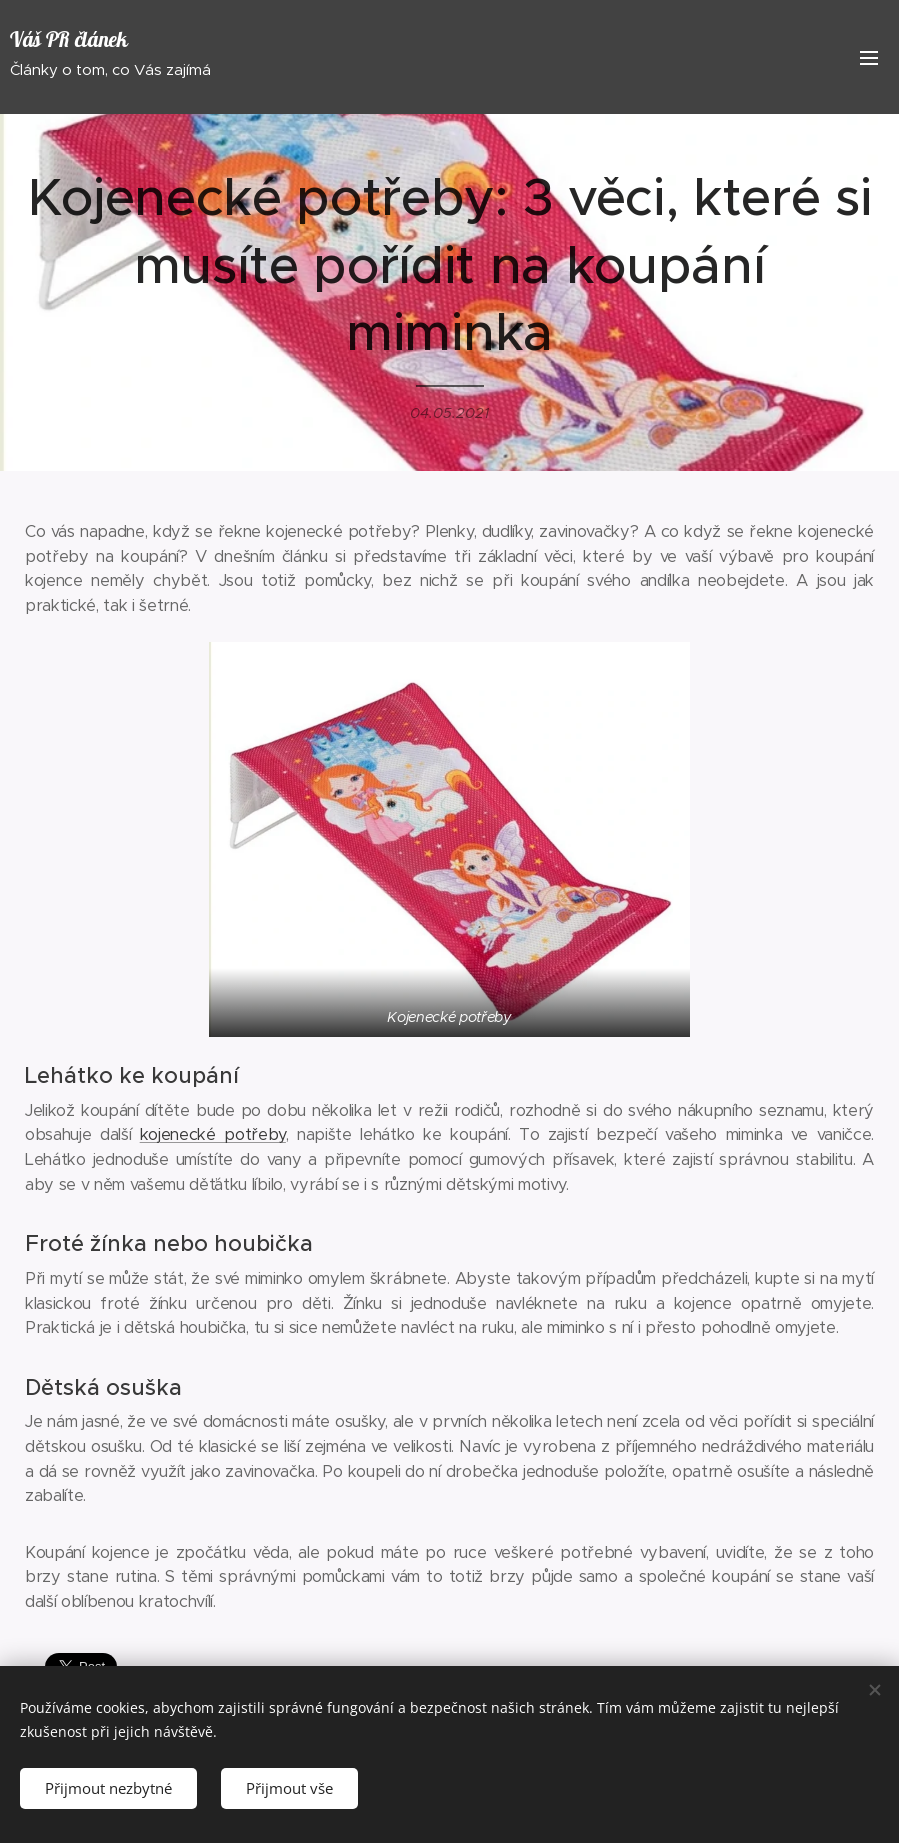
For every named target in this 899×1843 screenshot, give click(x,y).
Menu (869, 58)
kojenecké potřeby (213, 1134)
